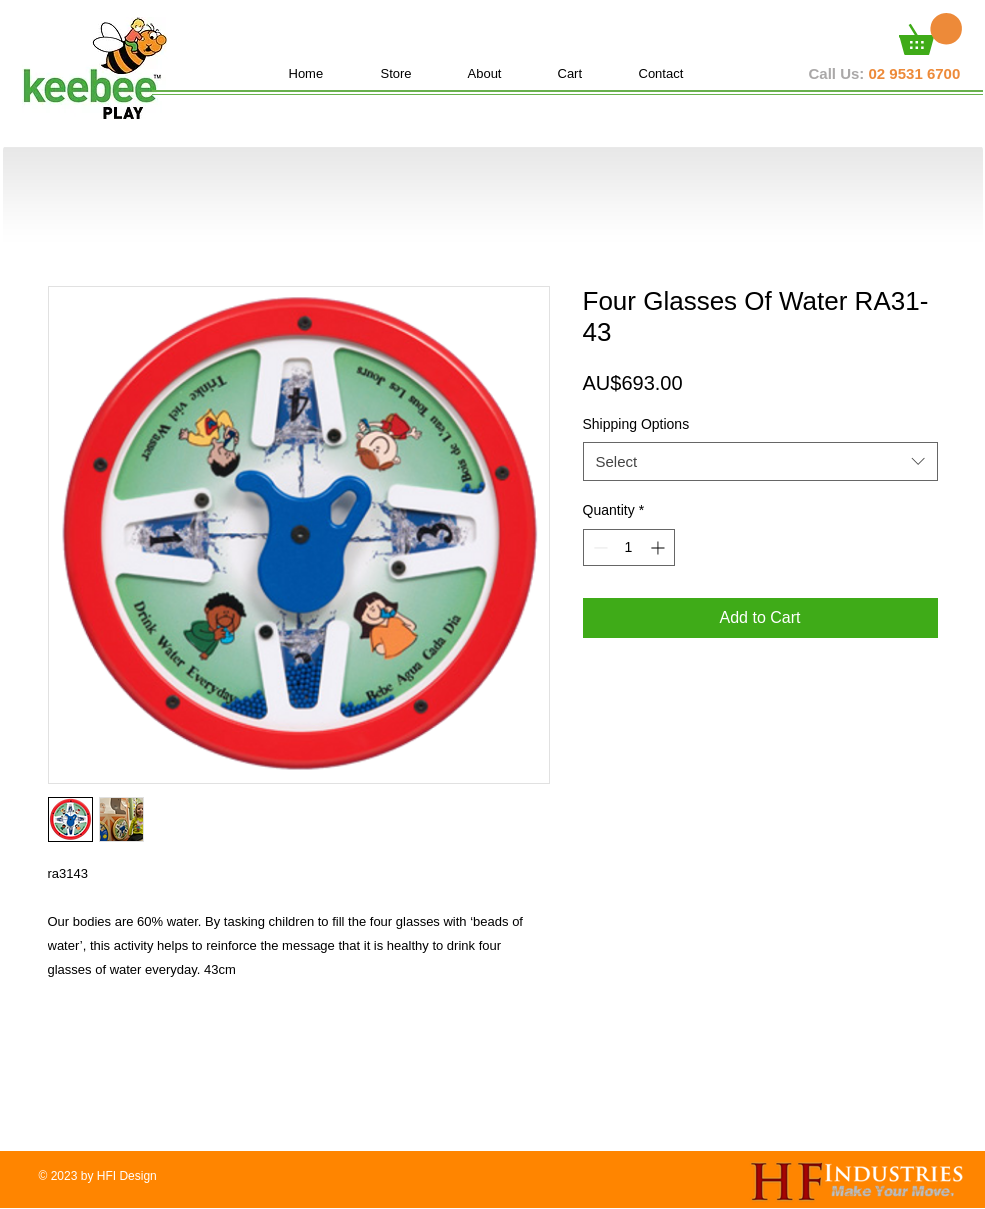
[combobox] (760, 461)
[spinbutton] (629, 547)
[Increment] (659, 547)
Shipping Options (636, 424)
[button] (930, 34)
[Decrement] (598, 547)
